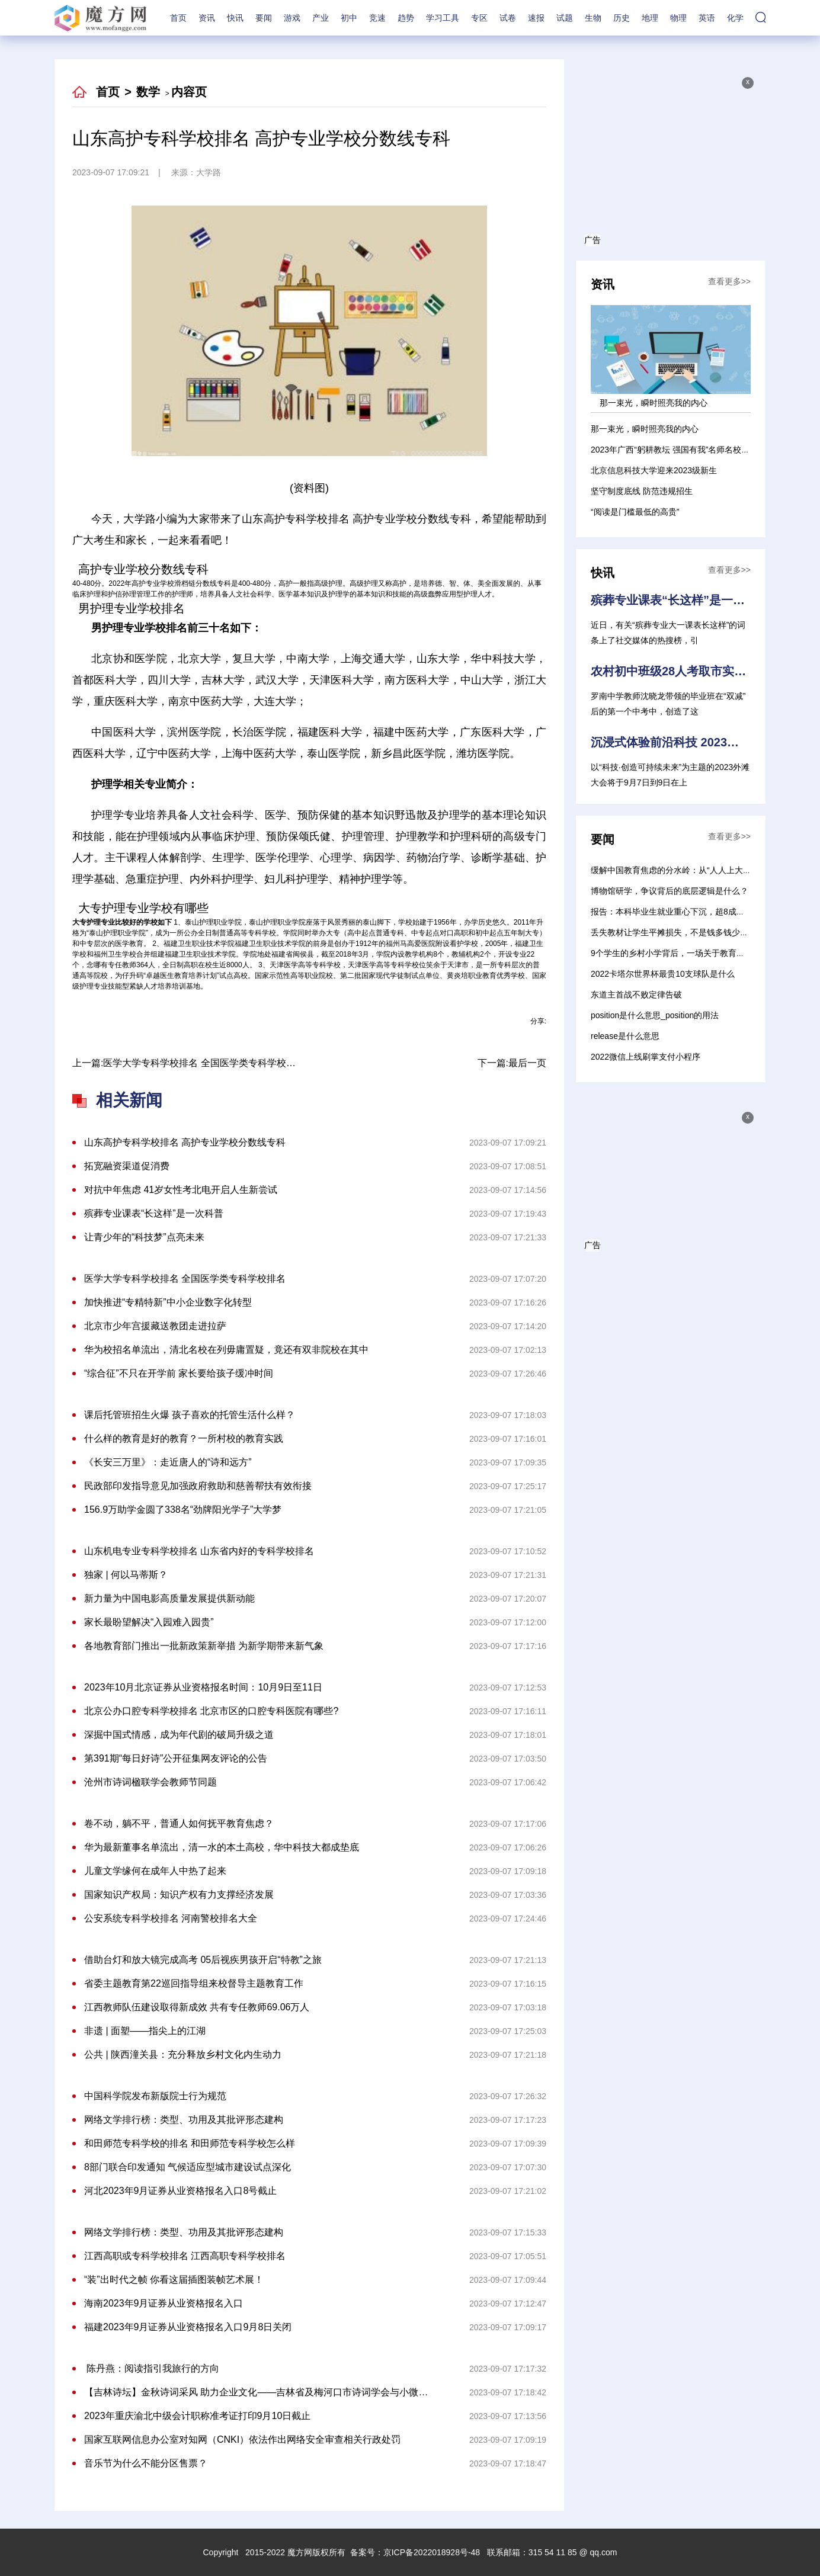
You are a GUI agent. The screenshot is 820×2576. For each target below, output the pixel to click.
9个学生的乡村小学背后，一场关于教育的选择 (676, 953)
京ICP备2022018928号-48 (431, 2552)
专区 (479, 18)
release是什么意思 (625, 1036)
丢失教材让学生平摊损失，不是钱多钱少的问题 (678, 932)
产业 (320, 18)
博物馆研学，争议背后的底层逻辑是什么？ (669, 891)
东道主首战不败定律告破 (636, 994)
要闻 (263, 18)
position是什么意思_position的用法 (655, 1015)
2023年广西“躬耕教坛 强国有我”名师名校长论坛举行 (687, 449)
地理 (650, 18)
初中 (349, 18)
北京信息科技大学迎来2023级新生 (654, 470)
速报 (536, 18)
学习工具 (442, 18)
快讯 (235, 18)
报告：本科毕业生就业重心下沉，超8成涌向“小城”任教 (691, 911)
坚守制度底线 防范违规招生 (642, 491)
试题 (564, 18)
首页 (178, 18)
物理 (678, 18)
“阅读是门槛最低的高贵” (635, 512)
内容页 (189, 91)
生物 (593, 18)
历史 (621, 18)
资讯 (206, 18)
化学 (735, 18)
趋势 (406, 18)
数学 (148, 91)
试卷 (507, 18)
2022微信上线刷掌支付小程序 (645, 1056)
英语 (707, 18)
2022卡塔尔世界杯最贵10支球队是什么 (663, 974)
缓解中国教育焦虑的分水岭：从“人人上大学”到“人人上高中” (700, 870)
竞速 (377, 18)
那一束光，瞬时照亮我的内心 (645, 429)
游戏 (292, 18)
